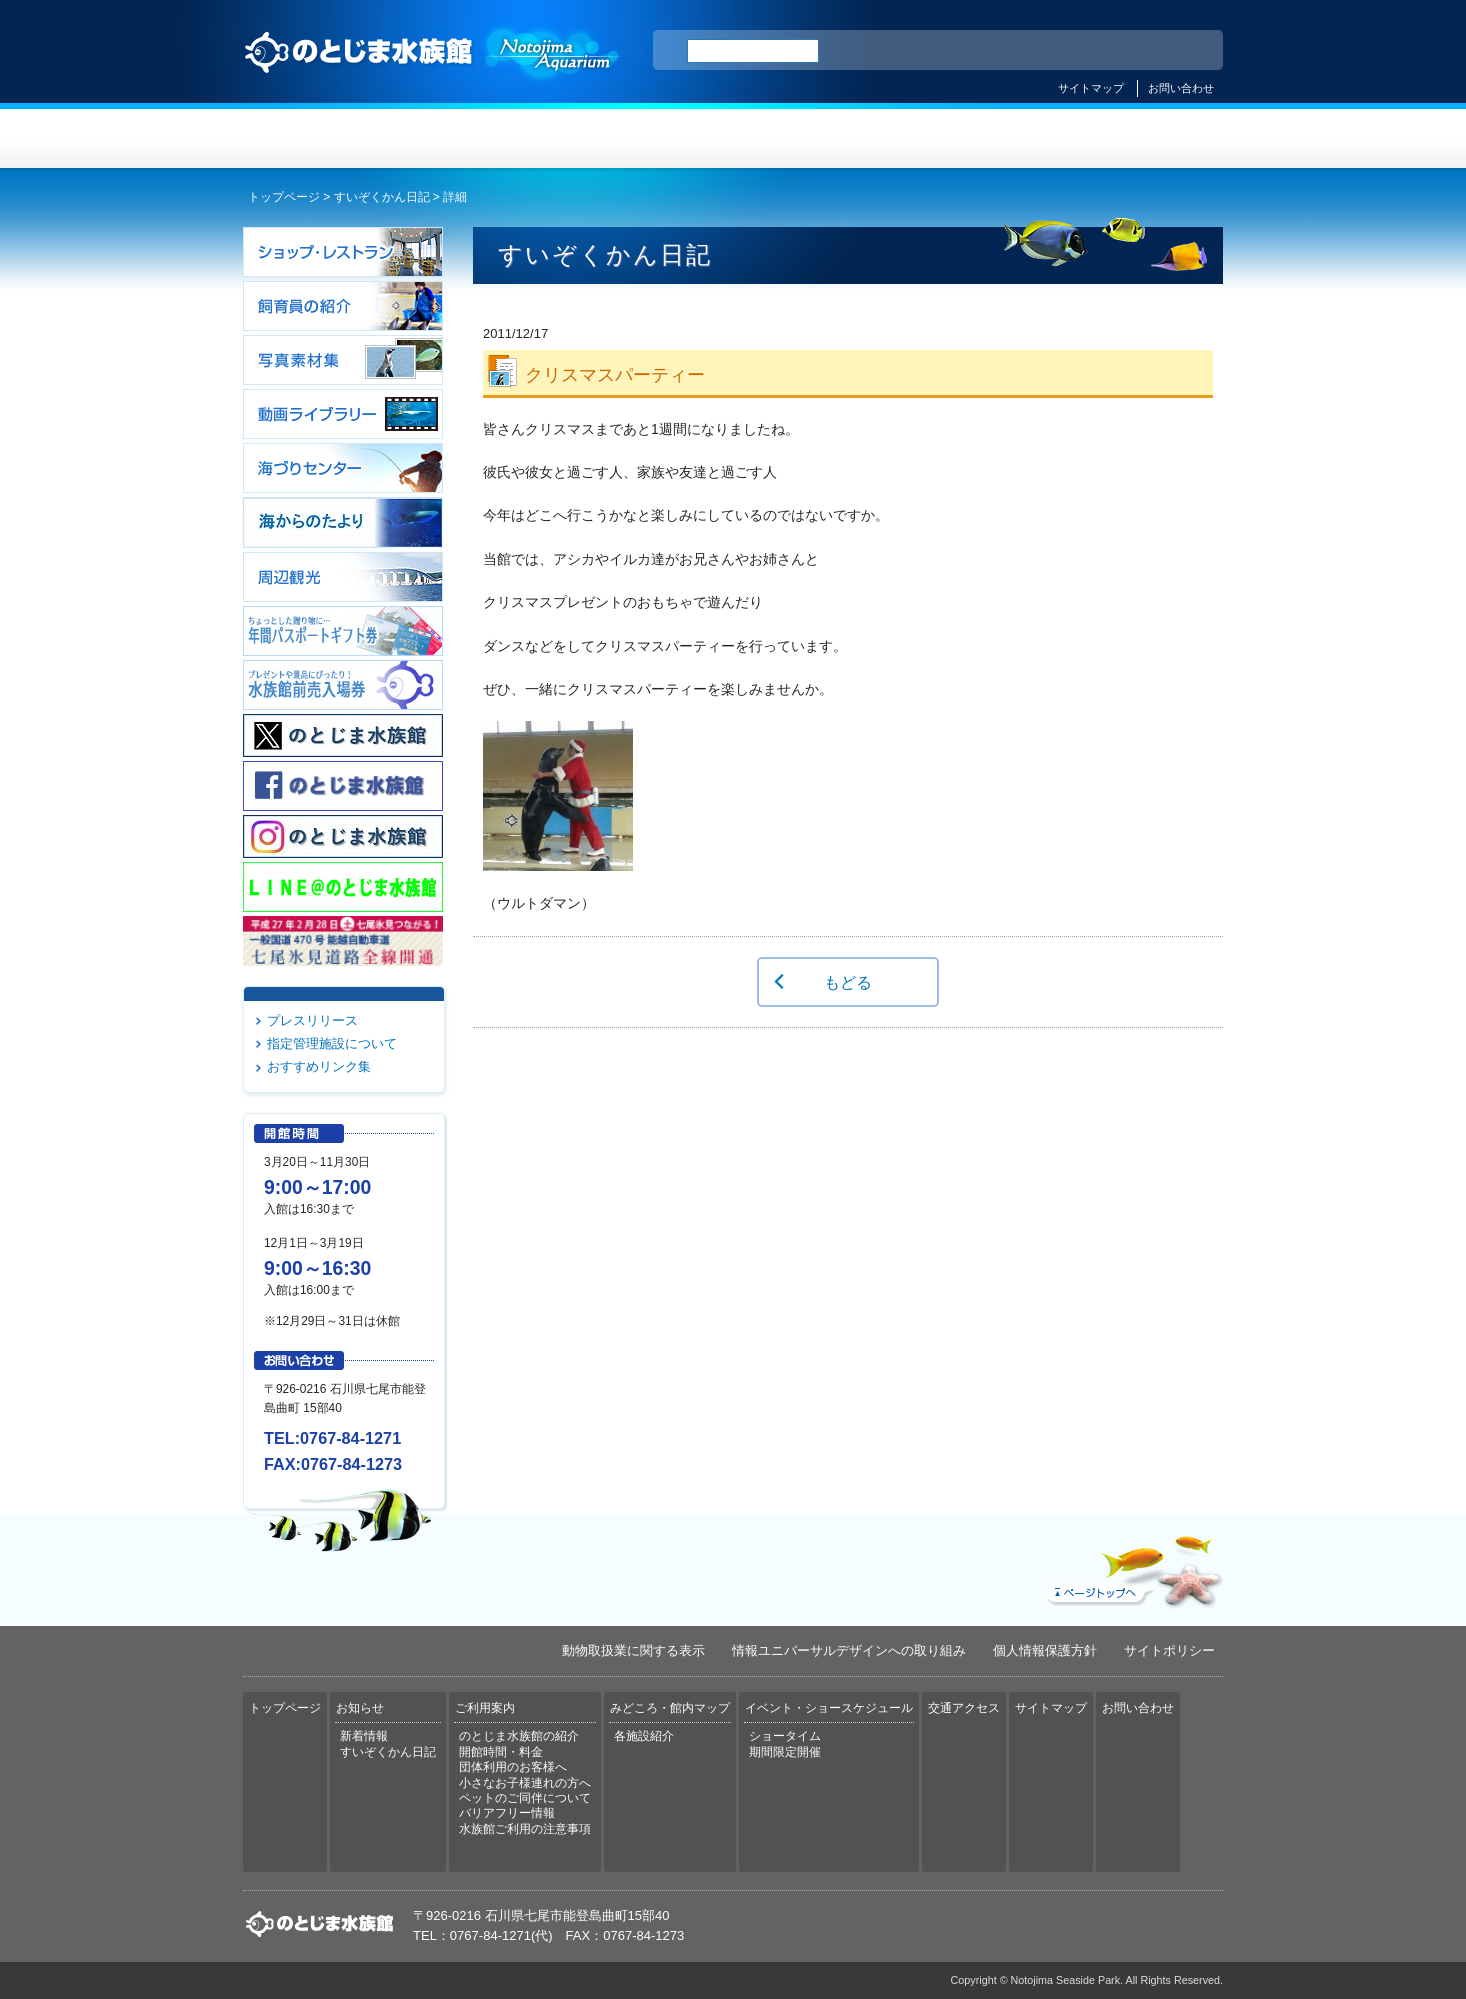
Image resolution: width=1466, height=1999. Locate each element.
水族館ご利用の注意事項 (525, 1829)
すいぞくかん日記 (382, 197)
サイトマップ (1091, 88)
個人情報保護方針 (1045, 1650)
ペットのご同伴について (525, 1798)
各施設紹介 (644, 1736)
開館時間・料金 (501, 1752)
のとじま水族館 (433, 71)
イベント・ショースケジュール (977, 138)
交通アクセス (1141, 138)
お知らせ (488, 138)
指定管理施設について (332, 1043)
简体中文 (1086, 51)
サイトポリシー (1169, 1650)
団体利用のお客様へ (513, 1767)
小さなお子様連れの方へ (525, 1783)
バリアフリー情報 (507, 1813)
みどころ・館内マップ (814, 138)
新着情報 (364, 1736)
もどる (848, 982)
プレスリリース (312, 1020)
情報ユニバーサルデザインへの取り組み (849, 1650)
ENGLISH (1033, 51)
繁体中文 (1138, 51)
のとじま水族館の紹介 (519, 1736)
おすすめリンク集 (319, 1066)
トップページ (325, 138)
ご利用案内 (651, 138)
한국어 (1185, 51)
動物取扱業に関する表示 (633, 1650)
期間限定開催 (785, 1752)
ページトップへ (1132, 1567)
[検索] (753, 51)
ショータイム (785, 1736)
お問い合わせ (1181, 88)
